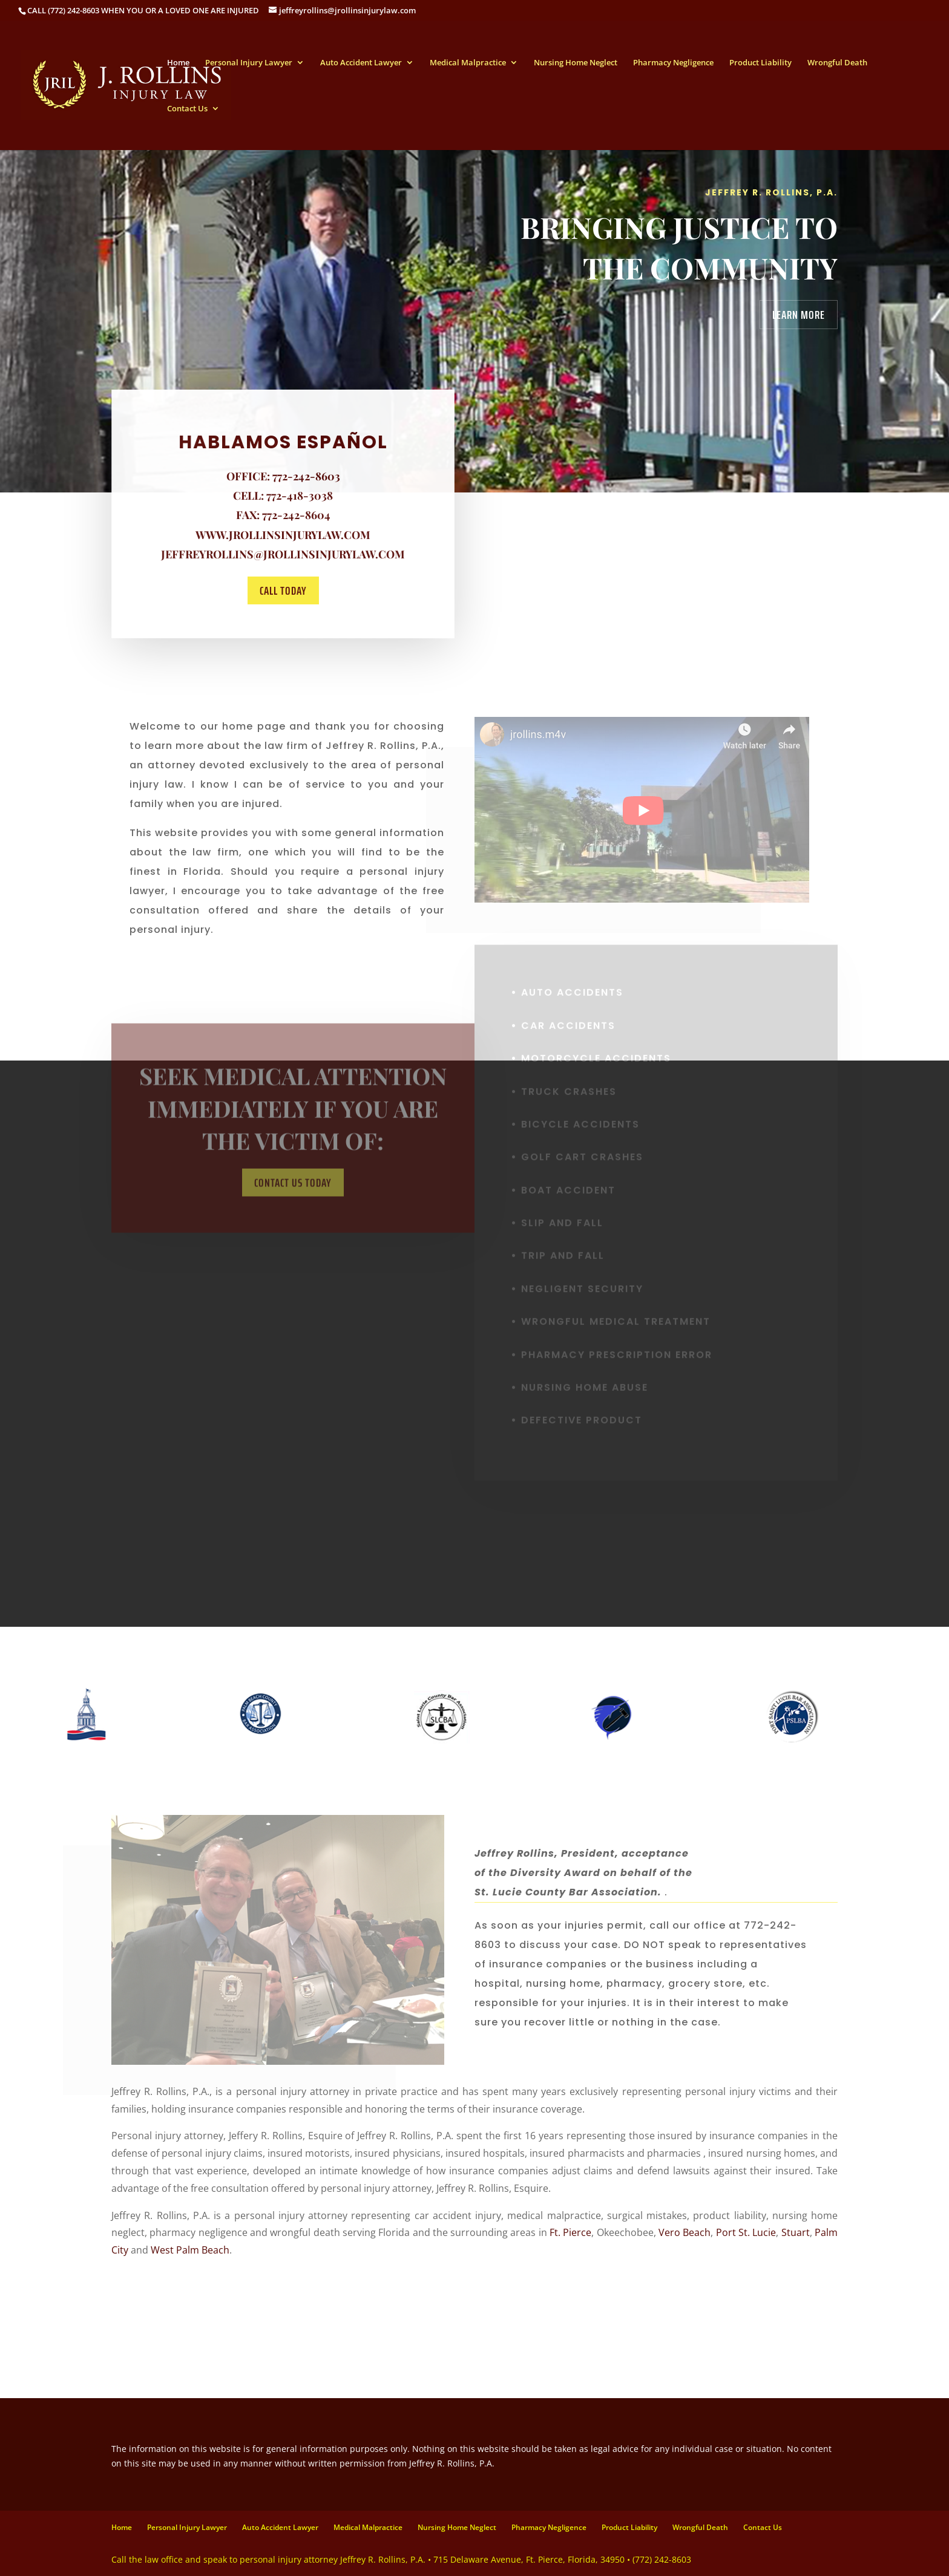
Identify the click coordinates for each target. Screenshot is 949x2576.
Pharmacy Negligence (673, 63)
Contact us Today (293, 1195)
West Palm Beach (190, 2250)
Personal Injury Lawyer (248, 63)
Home (178, 63)
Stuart (795, 2232)
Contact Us (187, 109)
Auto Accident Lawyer (361, 63)
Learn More (798, 314)
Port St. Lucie (746, 2232)
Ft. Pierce (570, 2232)
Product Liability (760, 63)
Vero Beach (684, 2232)
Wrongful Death (837, 63)
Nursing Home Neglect (575, 63)
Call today (283, 590)
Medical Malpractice (468, 63)
